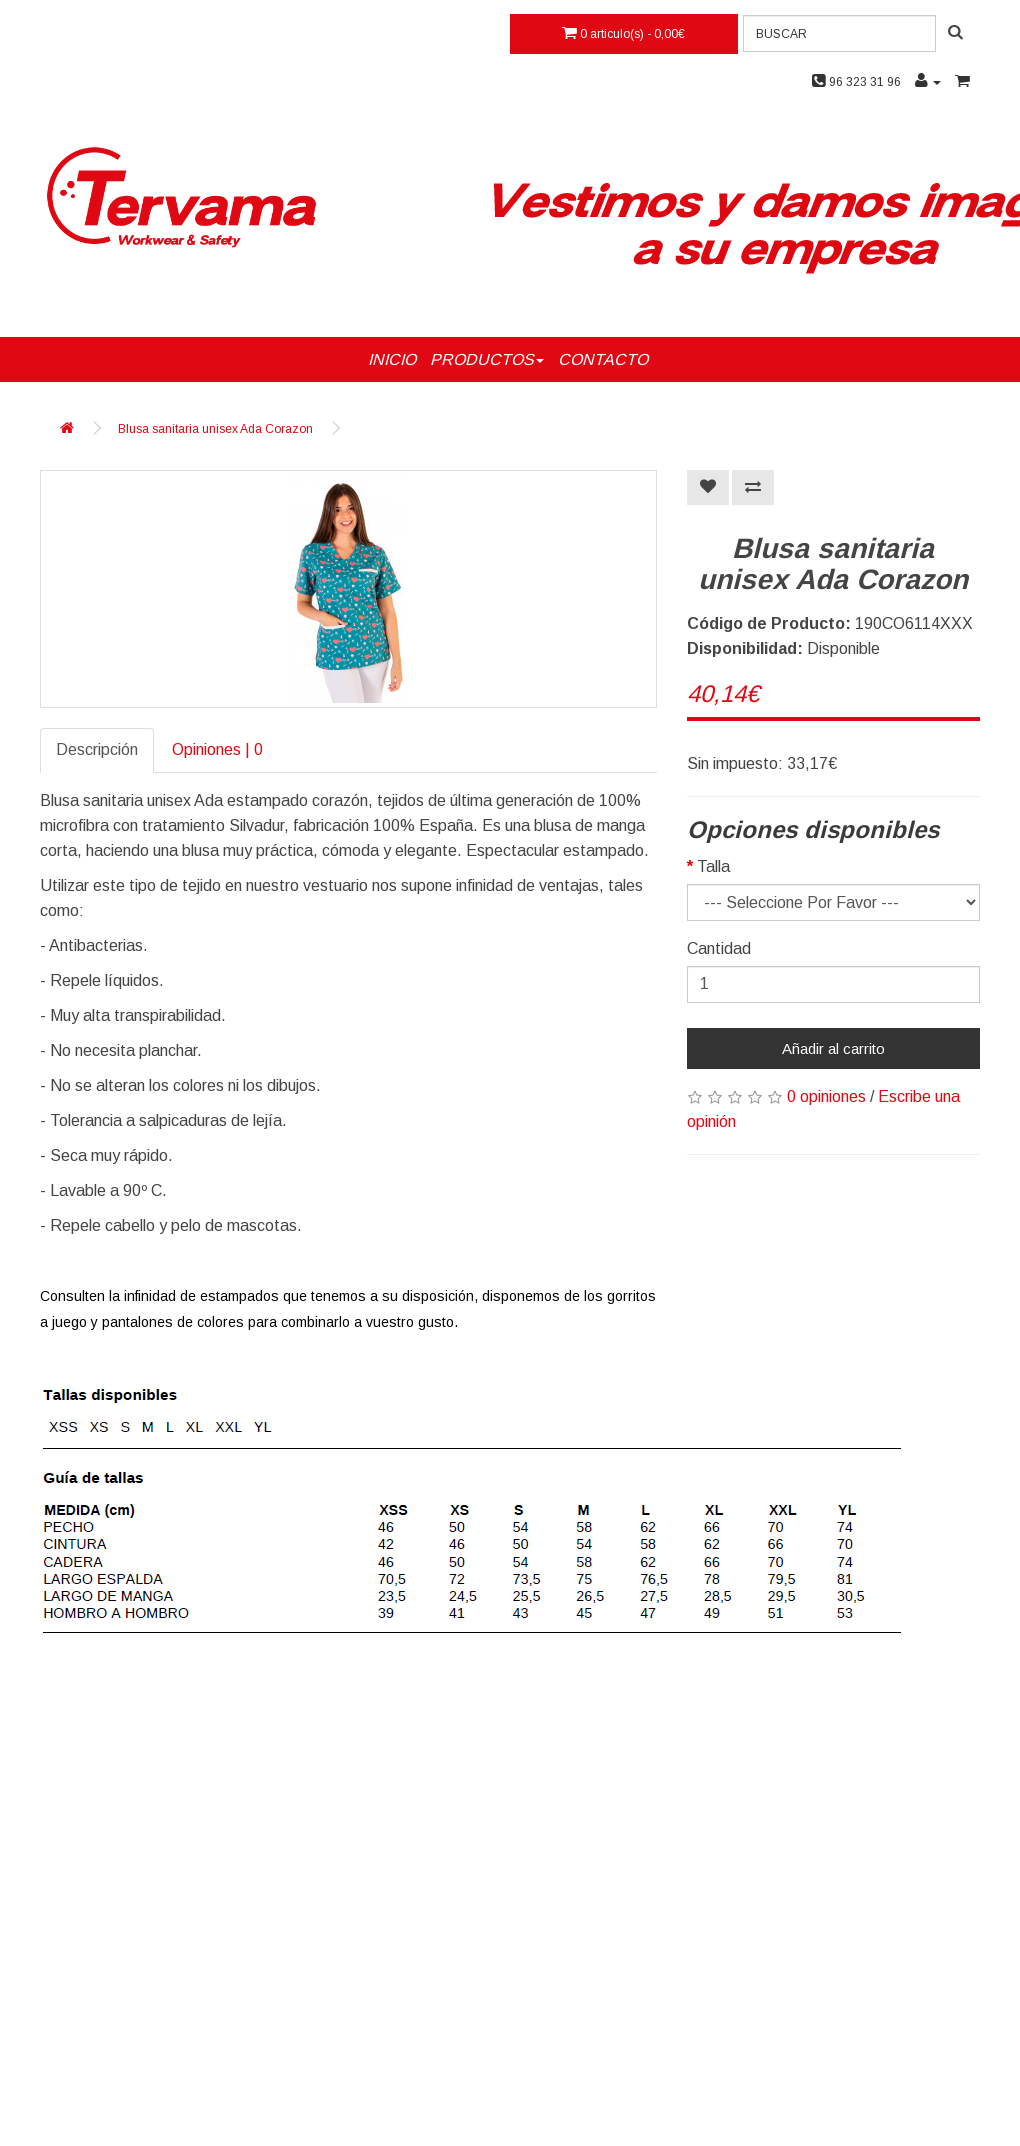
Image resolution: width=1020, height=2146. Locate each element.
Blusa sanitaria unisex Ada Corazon (215, 429)
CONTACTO (603, 359)
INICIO (392, 359)
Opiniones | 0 (217, 749)
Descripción (97, 749)
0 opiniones (826, 1096)
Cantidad (719, 948)
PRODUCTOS (487, 359)
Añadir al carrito (833, 1048)
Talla (713, 866)
